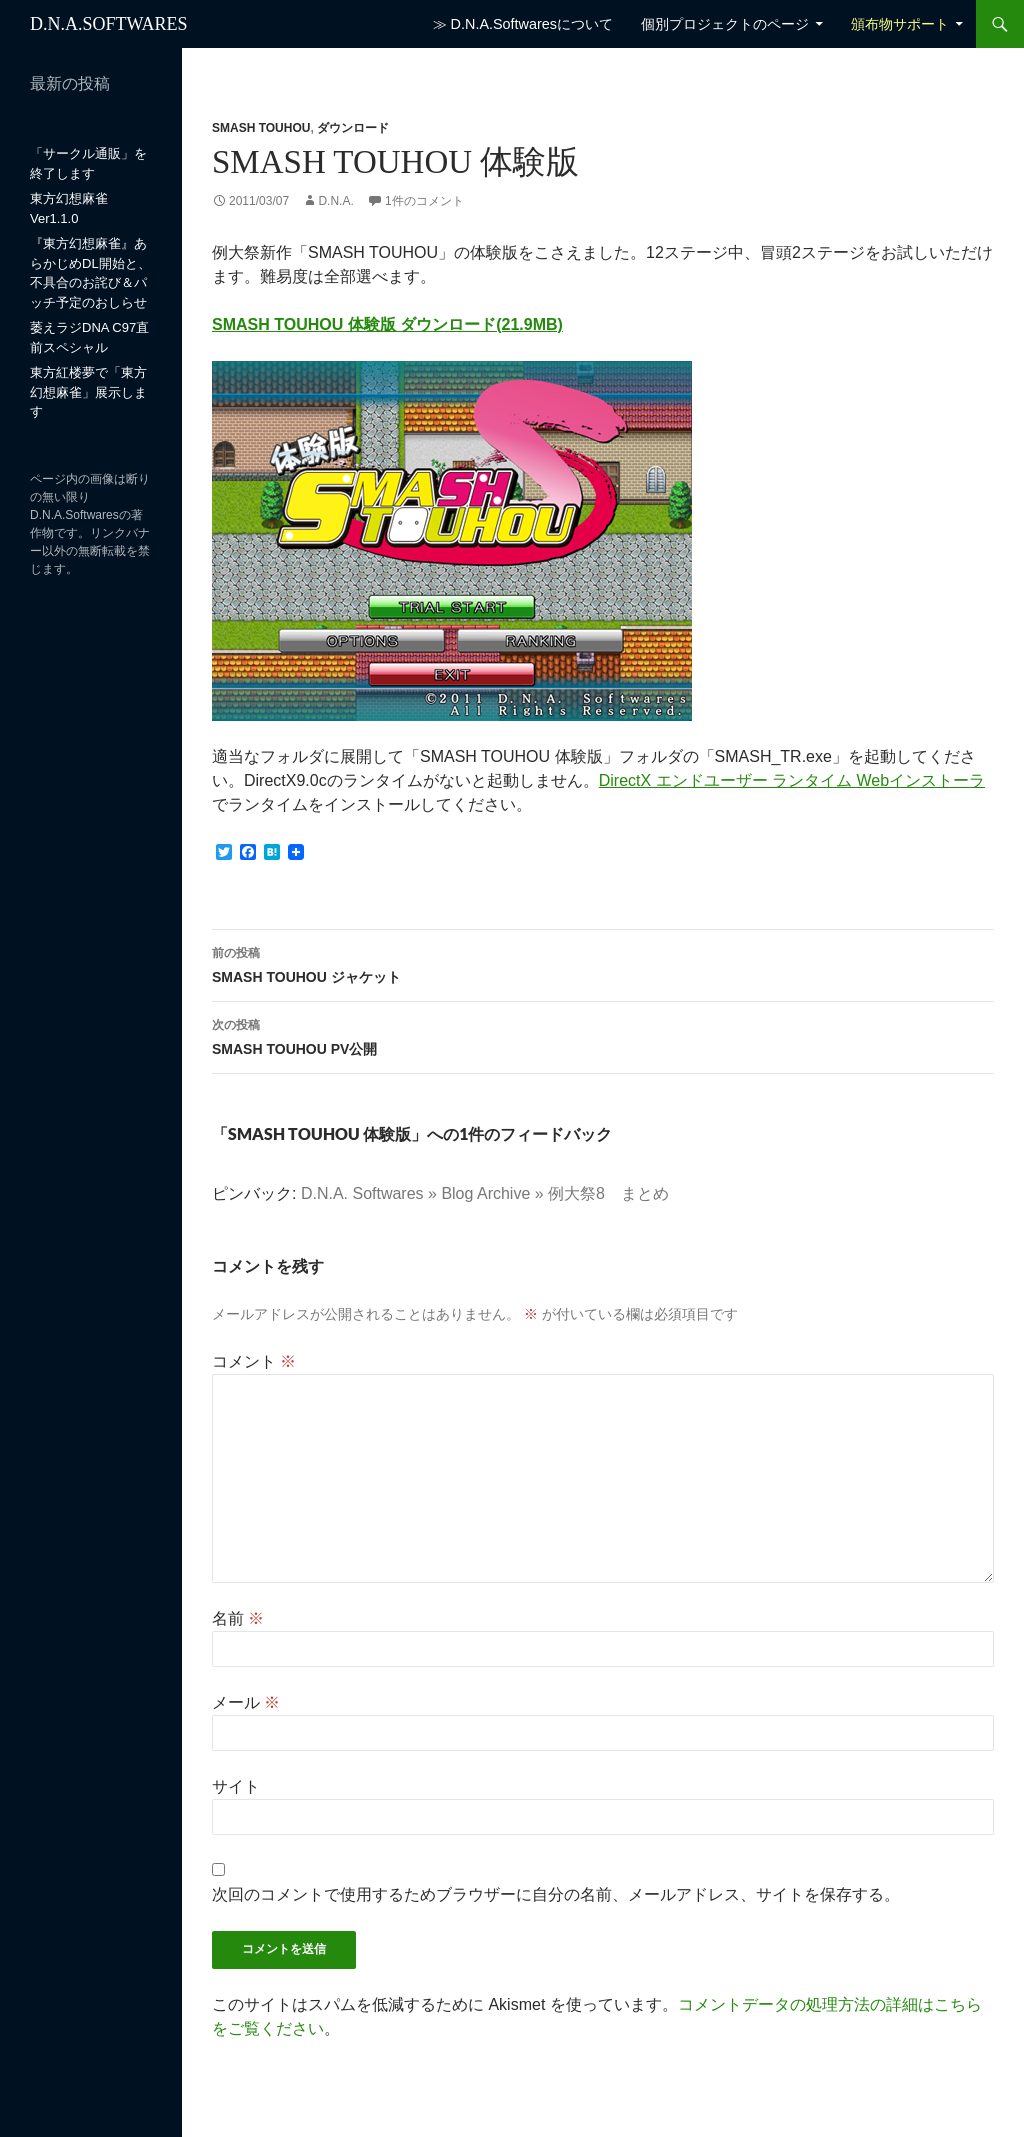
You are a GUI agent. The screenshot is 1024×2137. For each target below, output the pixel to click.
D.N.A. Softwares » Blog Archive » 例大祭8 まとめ (485, 1193)
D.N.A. (335, 201)
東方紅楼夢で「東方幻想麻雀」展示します (88, 392)
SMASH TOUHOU (261, 128)
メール (246, 1702)
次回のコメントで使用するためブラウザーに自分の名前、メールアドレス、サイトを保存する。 (556, 1894)
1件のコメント (424, 201)
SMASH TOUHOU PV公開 (603, 1035)
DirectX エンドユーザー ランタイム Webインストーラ (792, 780)
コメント (254, 1361)
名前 (238, 1618)
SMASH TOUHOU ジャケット (603, 963)
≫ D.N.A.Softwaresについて (523, 24)
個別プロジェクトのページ (725, 24)
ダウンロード (353, 128)
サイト (236, 1786)
